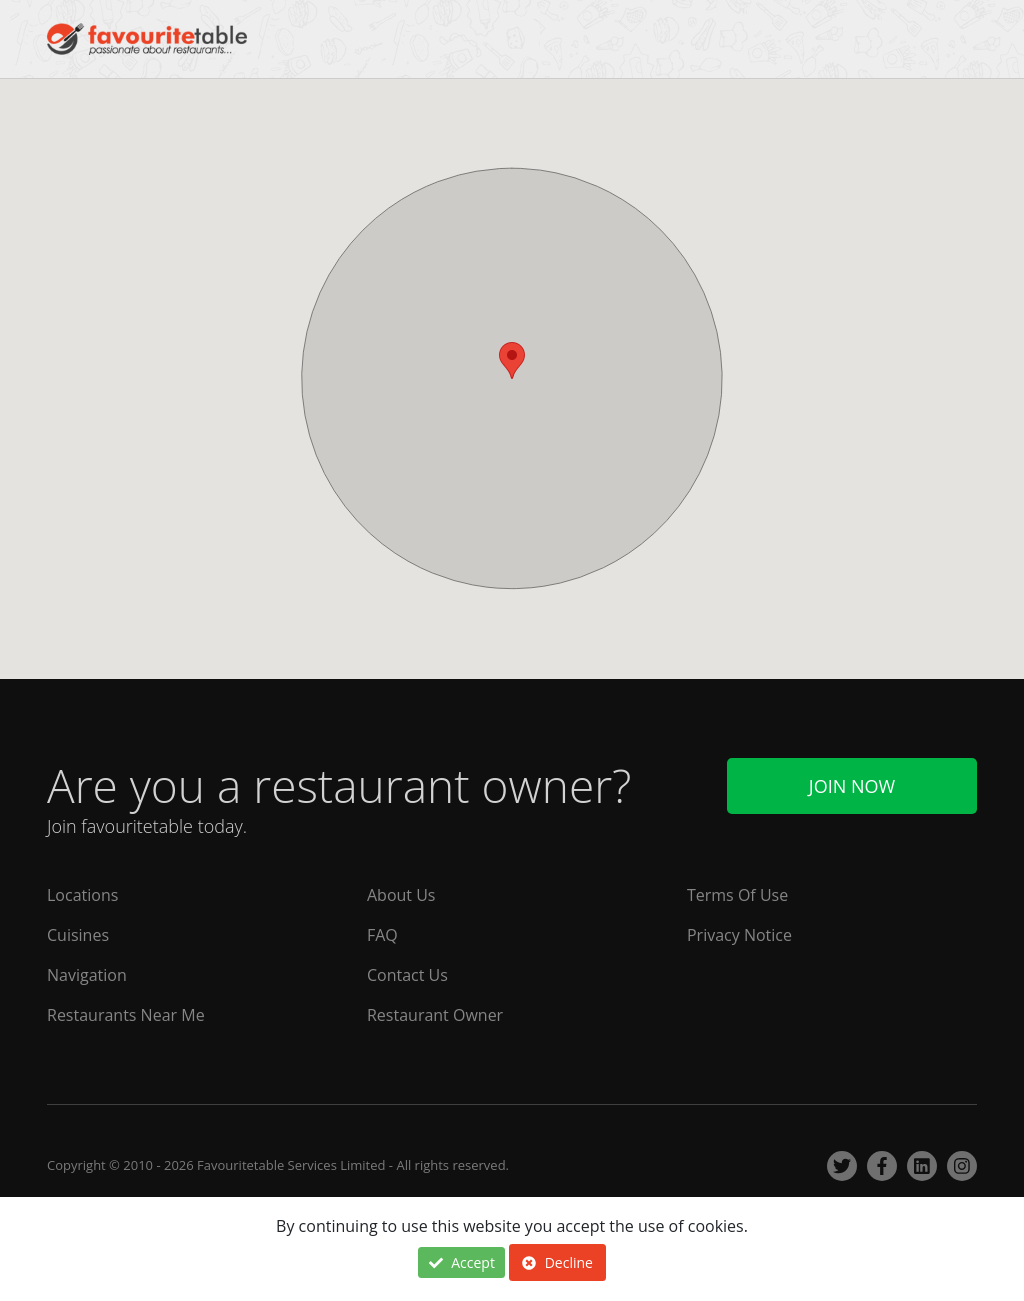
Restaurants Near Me (126, 1015)
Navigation (87, 975)
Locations (82, 895)
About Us (401, 895)
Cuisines (78, 935)
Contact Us (407, 975)
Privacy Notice (739, 935)
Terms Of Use (737, 895)
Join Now (852, 786)
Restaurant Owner (435, 1015)
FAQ (382, 935)
